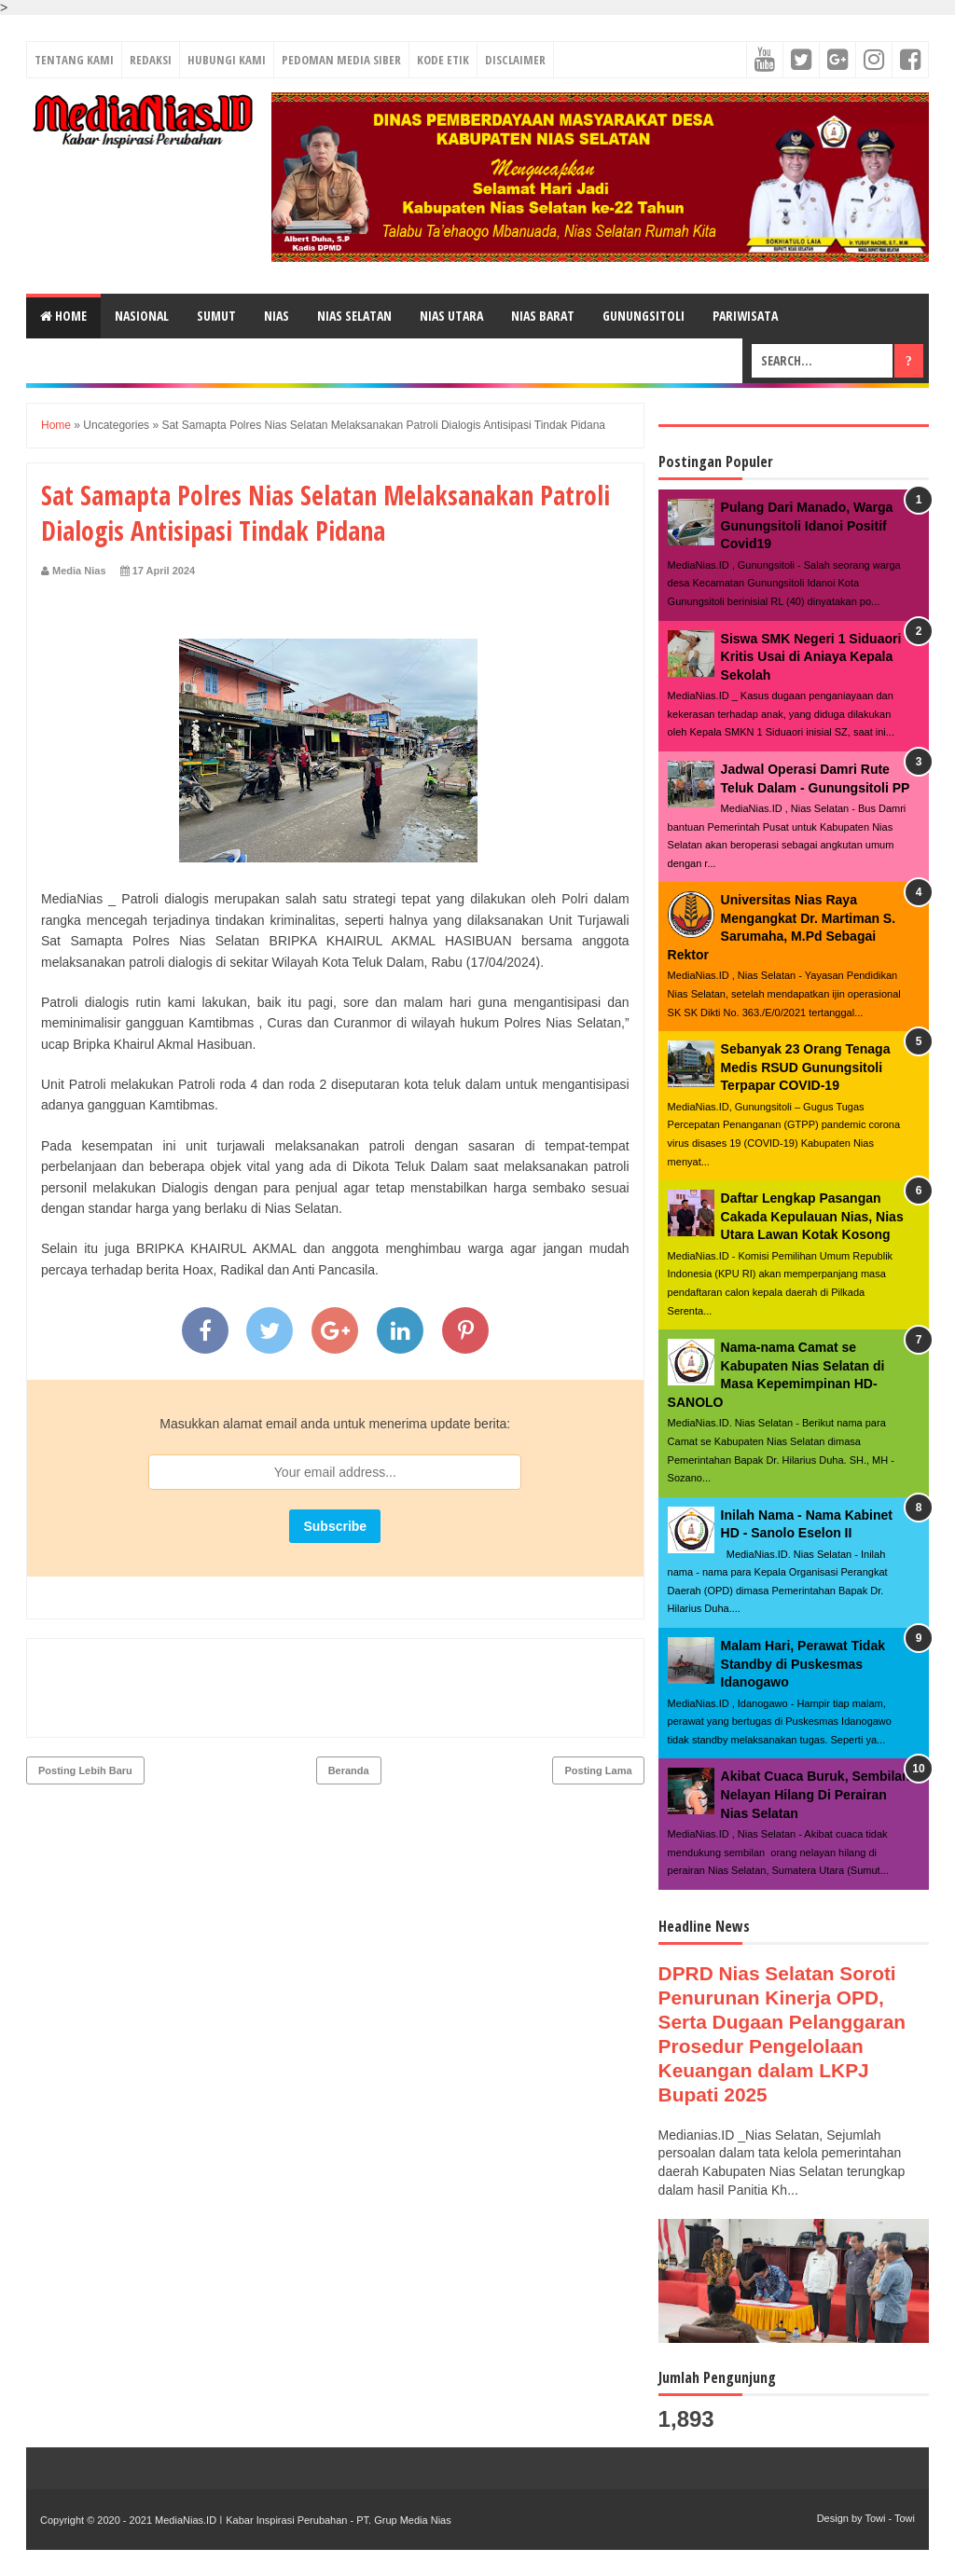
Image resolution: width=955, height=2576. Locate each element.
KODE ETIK (443, 59)
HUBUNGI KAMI (226, 59)
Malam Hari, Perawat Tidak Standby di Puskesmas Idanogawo (803, 1663)
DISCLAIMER (515, 59)
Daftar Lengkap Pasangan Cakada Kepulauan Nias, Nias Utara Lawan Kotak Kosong (812, 1216)
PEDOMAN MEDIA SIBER (341, 59)
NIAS (276, 315)
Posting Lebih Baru (85, 1690)
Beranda (348, 1690)
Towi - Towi (890, 2518)
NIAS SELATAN (354, 315)
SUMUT (216, 315)
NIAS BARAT (542, 315)
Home (63, 315)
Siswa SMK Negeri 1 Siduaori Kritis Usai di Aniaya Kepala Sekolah (811, 656)
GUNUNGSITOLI (643, 315)
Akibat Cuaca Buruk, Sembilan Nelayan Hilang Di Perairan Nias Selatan (815, 1794)
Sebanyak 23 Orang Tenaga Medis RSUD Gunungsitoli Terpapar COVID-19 (806, 1067)
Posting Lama (597, 1690)
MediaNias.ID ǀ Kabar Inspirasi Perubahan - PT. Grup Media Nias (301, 2520)
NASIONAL (142, 315)
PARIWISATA (745, 315)
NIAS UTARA (451, 315)
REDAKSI (151, 59)
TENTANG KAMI (74, 59)
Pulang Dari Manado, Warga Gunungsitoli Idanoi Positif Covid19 (807, 525)
